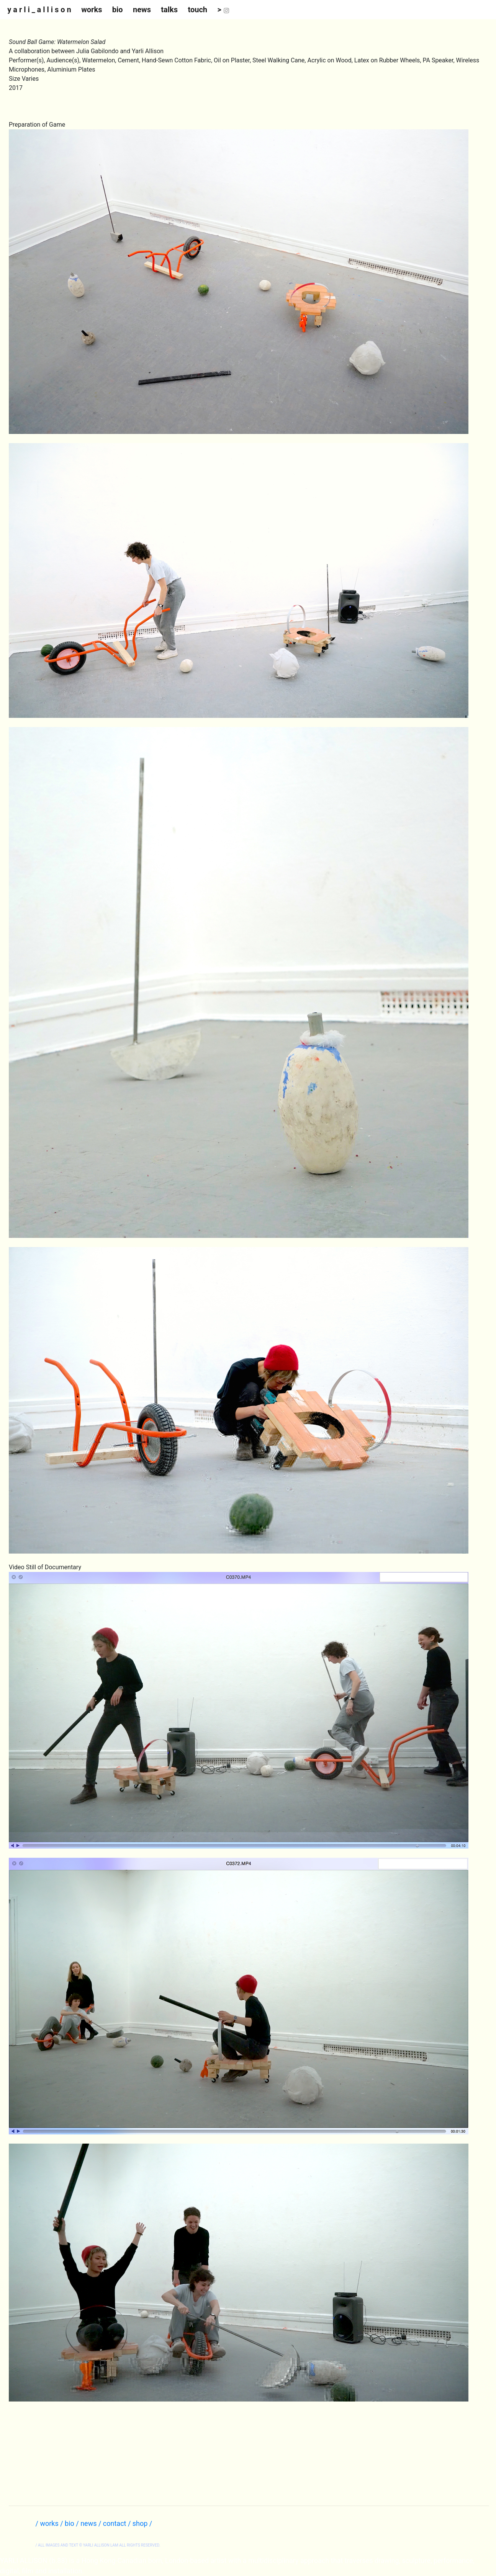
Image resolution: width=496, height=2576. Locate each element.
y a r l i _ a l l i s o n (39, 9)
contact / (118, 2523)
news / (91, 2523)
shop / (142, 2523)
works (91, 9)
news (142, 9)
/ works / (50, 2523)
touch (197, 9)
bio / (72, 2523)
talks (169, 9)
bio (117, 9)
